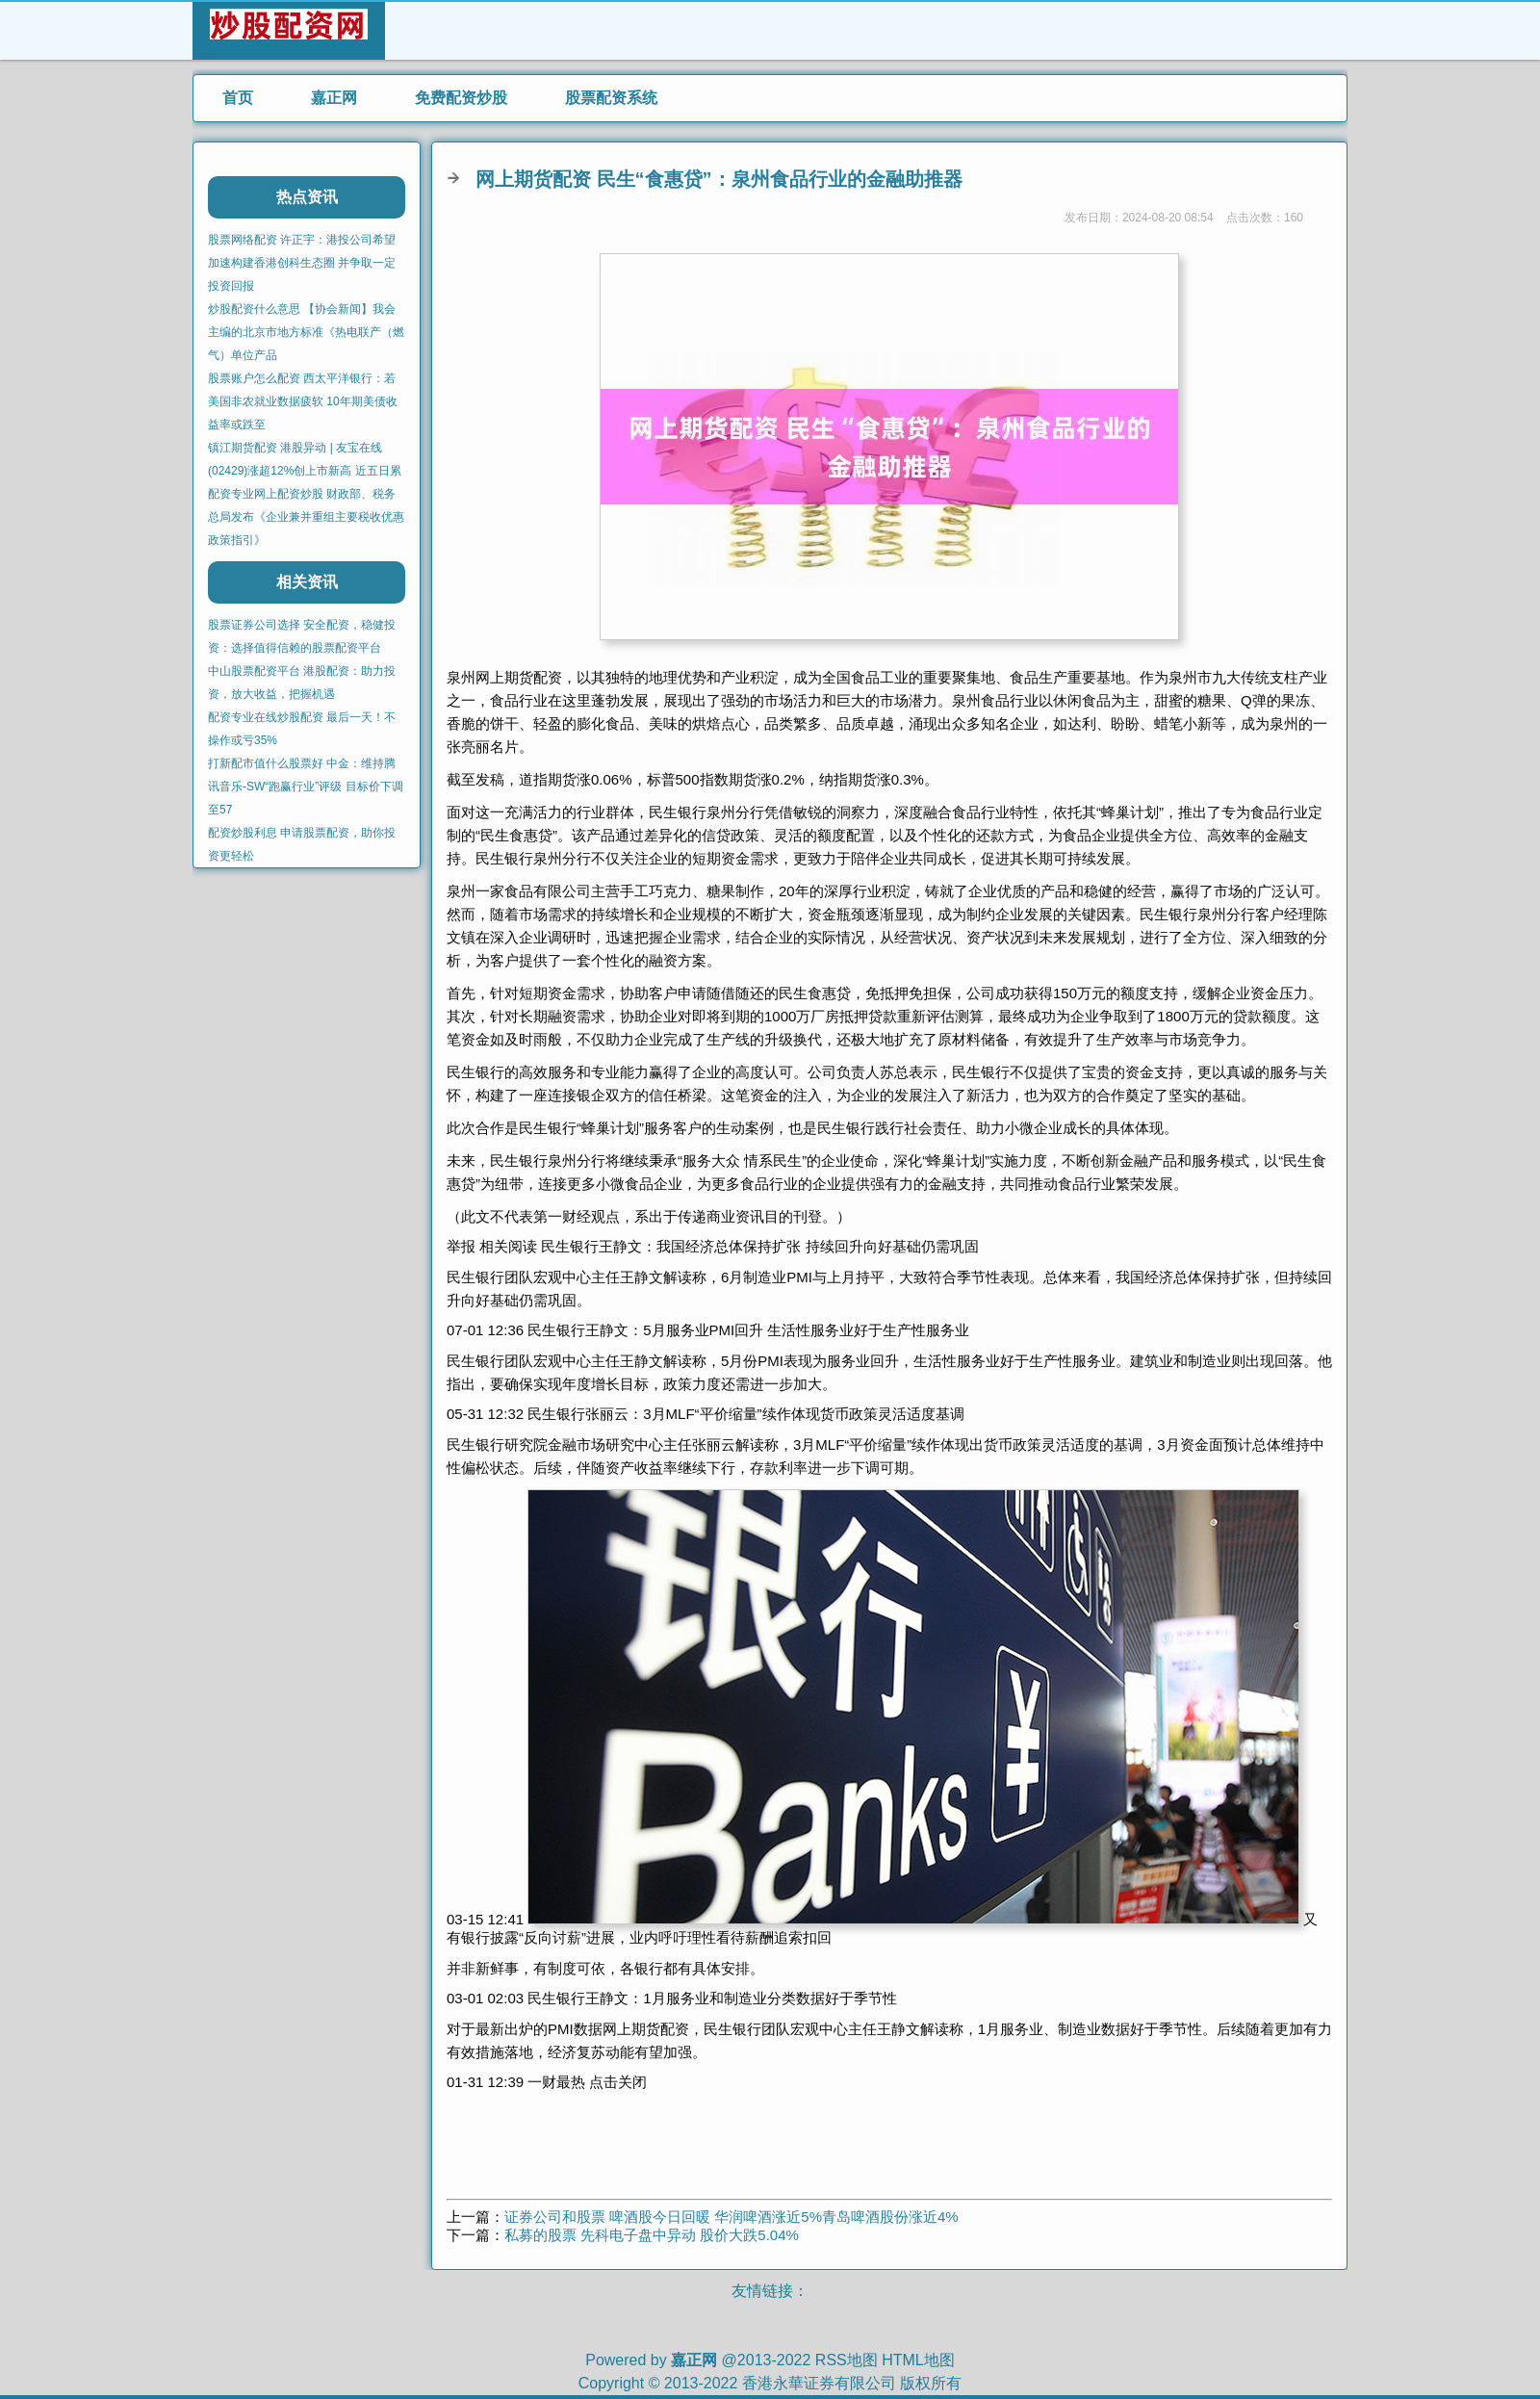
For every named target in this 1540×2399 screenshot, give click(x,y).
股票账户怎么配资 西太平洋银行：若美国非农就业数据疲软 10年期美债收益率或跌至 (303, 401)
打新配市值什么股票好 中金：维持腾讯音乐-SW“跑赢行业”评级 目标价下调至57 (305, 786)
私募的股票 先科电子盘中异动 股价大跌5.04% (651, 2235)
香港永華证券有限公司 (819, 2383)
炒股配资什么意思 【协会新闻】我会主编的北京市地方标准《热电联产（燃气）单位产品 (306, 332)
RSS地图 (846, 2360)
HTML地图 (918, 2360)
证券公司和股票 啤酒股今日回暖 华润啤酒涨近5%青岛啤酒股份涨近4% (731, 2216)
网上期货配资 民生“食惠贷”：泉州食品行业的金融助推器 (718, 179)
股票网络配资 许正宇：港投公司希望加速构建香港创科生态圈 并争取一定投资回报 (302, 263)
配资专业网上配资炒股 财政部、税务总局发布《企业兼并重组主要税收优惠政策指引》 (306, 517)
